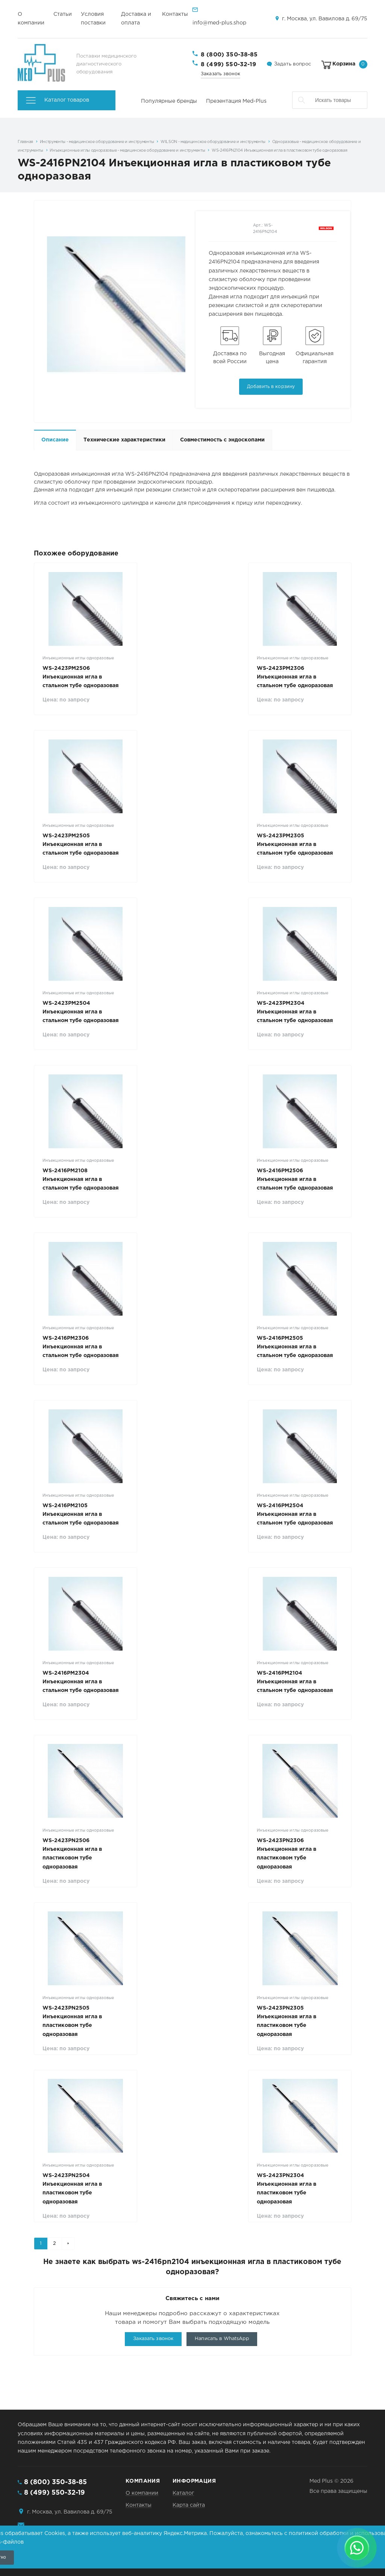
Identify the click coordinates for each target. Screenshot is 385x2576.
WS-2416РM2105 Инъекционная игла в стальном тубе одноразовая (80, 1514)
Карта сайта (189, 2505)
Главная (25, 142)
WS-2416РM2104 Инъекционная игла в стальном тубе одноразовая (295, 1682)
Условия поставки (93, 18)
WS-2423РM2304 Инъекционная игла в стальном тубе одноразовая (295, 1012)
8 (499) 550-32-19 (228, 64)
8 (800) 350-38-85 (229, 54)
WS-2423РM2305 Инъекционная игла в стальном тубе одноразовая (295, 844)
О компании (31, 18)
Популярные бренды (169, 101)
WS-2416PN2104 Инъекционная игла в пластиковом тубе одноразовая (279, 150)
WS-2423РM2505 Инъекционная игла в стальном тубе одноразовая (80, 844)
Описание (55, 440)
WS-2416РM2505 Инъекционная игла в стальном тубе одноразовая (295, 1347)
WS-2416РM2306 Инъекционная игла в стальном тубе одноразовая (80, 1347)
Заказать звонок (220, 74)
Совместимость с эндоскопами (222, 440)
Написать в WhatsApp (222, 2339)
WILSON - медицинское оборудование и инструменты (213, 142)
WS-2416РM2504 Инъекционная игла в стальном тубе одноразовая (295, 1514)
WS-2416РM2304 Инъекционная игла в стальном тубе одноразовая (80, 1682)
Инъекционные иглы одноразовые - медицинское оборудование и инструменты (127, 150)
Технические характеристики (124, 440)
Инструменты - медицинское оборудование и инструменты (97, 142)
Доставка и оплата (136, 18)
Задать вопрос (292, 64)
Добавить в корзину (271, 387)
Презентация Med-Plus (236, 101)
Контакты (175, 14)
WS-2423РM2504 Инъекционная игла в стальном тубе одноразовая (80, 1012)
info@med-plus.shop (219, 23)
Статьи (62, 14)
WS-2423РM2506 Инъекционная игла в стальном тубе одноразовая (80, 677)
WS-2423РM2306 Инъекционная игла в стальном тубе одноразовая (295, 677)
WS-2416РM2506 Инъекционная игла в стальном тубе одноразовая (295, 1179)
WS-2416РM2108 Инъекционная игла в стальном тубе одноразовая (80, 1179)
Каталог (183, 2493)
